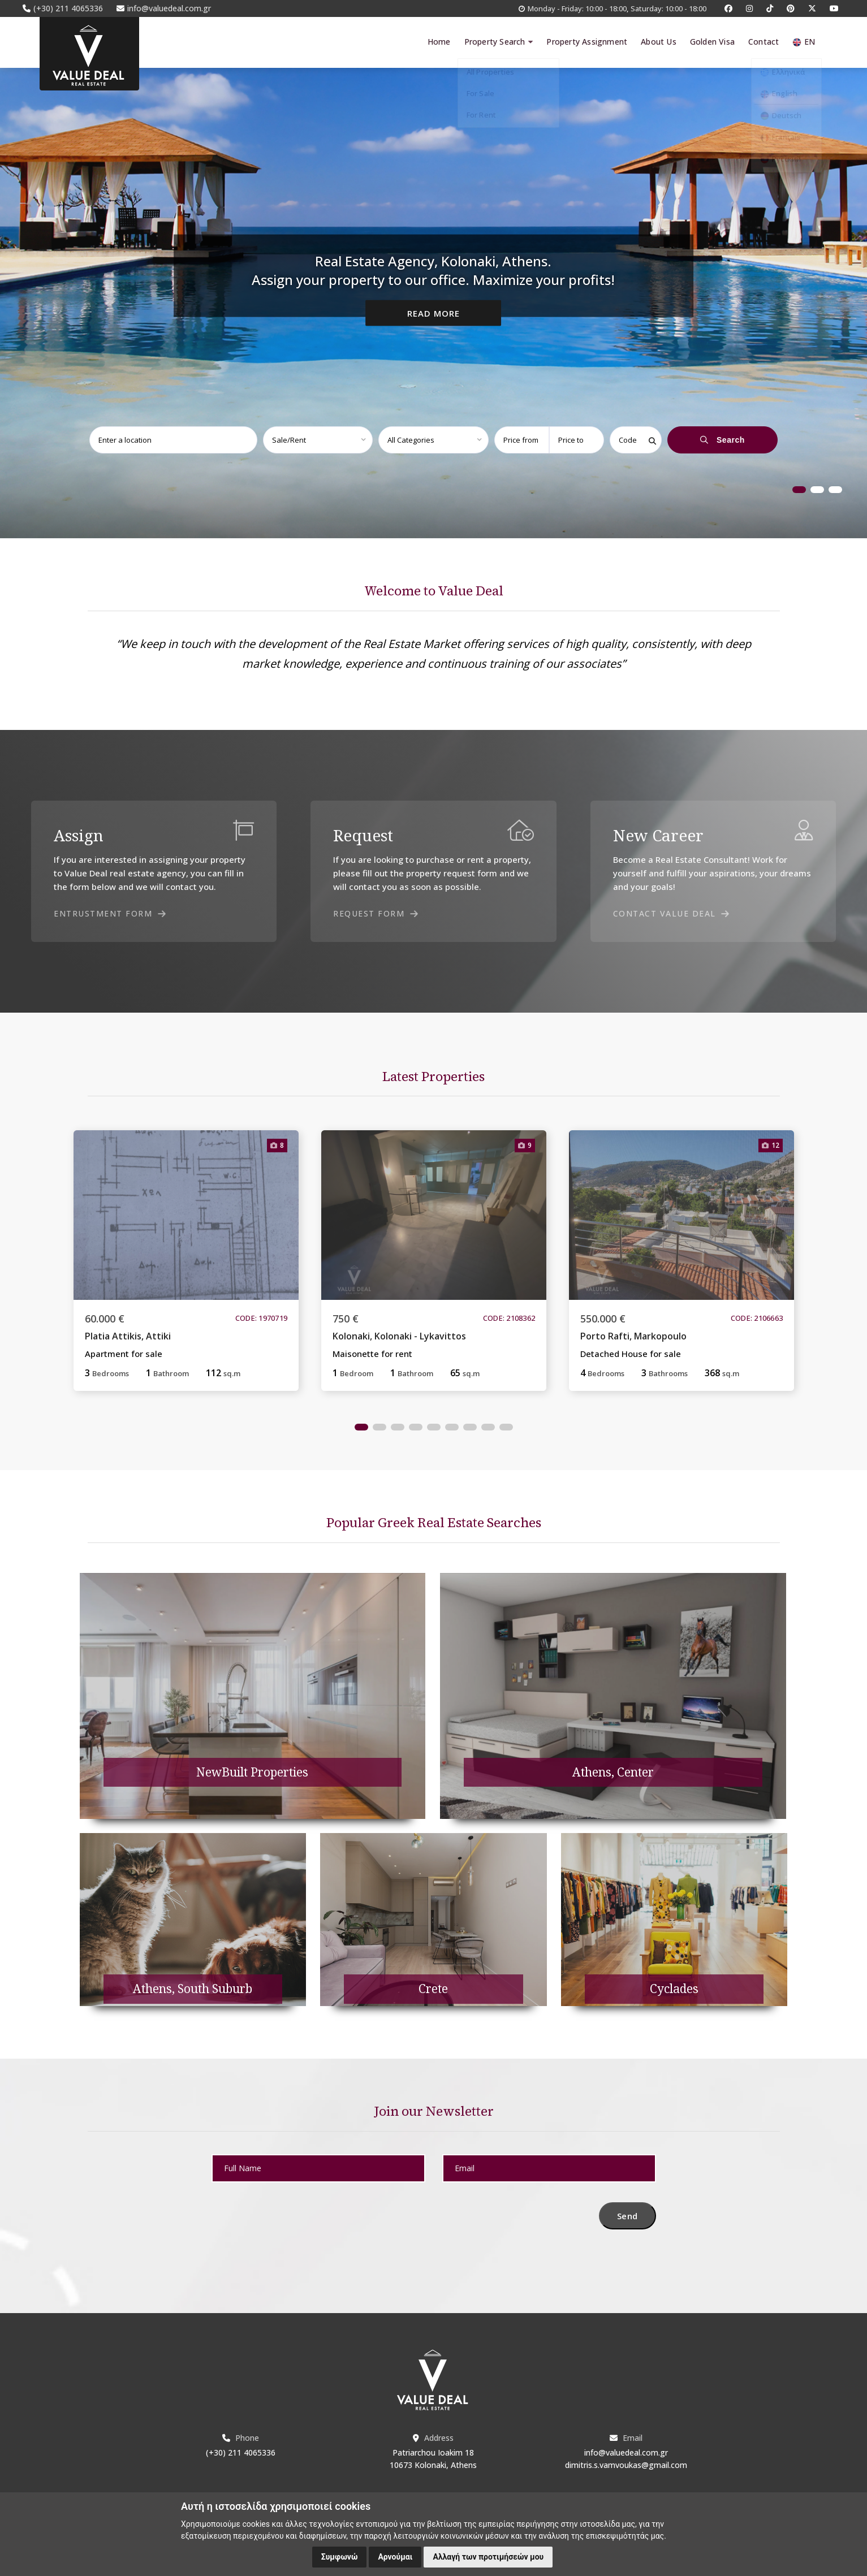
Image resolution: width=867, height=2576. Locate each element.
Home (438, 41)
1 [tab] (799, 489)
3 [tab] (835, 489)
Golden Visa (712, 41)
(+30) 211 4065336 (240, 2452)
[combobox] (168, 439)
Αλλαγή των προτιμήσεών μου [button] (488, 2556)
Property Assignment (586, 41)
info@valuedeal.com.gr (626, 2452)
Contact (763, 41)
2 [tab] (817, 489)
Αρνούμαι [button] (395, 2556)
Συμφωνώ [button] (339, 2556)
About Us (658, 41)
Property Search (498, 41)
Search (722, 439)
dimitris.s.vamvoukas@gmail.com (626, 2465)
